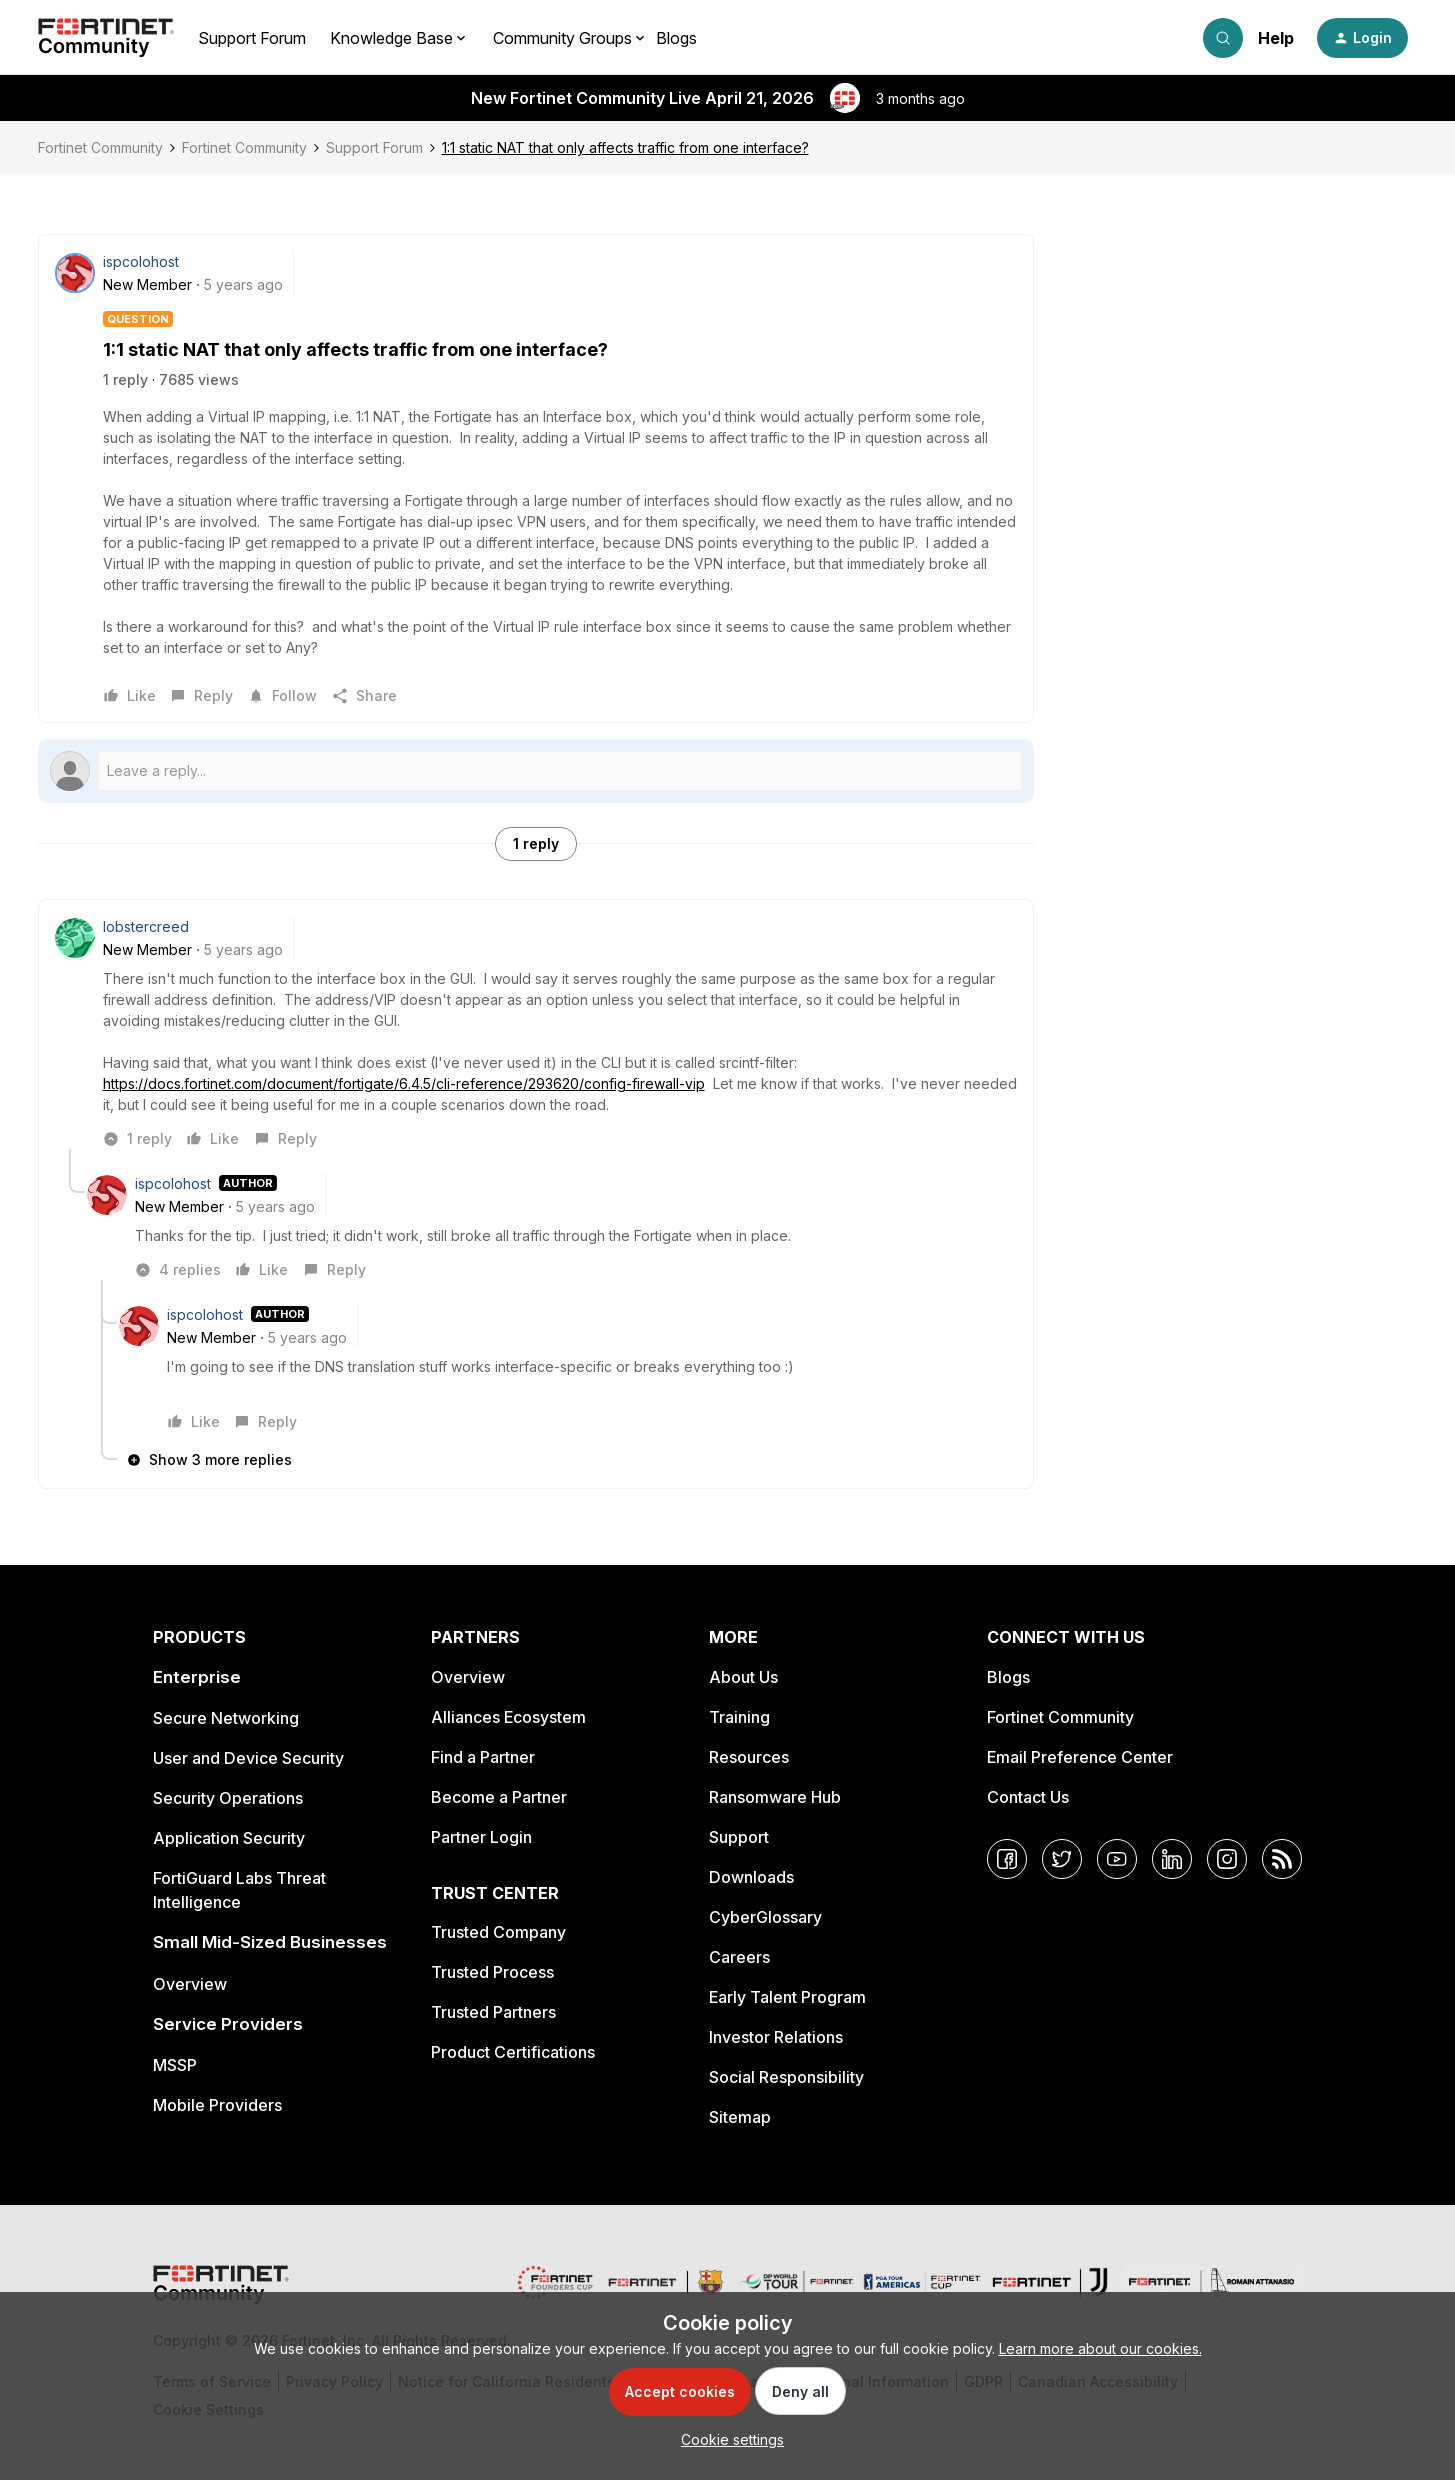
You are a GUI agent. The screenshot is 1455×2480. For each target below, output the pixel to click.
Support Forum (252, 38)
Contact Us (1028, 1797)
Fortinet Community (100, 147)
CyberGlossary (765, 1917)
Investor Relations (776, 2037)
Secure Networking (226, 1718)
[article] (536, 1032)
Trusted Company (498, 1932)
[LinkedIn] (1172, 1859)
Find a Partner (483, 1757)
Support (739, 1837)
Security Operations (228, 1798)
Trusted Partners (493, 2012)
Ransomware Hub (775, 1797)
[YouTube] (1117, 1859)
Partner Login (481, 1837)
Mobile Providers (217, 2105)
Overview (190, 1984)
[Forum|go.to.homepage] (106, 38)
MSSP (175, 2065)
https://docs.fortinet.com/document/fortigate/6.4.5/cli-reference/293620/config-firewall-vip (404, 1083)
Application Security (229, 1838)
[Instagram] (1227, 1859)
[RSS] (1282, 1859)
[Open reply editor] (536, 771)
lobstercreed (146, 926)
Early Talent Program (787, 1997)
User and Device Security (248, 1758)
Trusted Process (492, 1972)
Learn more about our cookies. (1100, 2348)
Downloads (751, 1877)
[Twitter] (1062, 1859)
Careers (739, 1957)
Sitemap (740, 2117)
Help (1276, 38)
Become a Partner (499, 1797)
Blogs (676, 38)
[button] (1362, 38)
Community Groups (562, 38)
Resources (749, 1757)
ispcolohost (141, 261)
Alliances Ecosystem (508, 1717)
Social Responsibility (786, 2077)
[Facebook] (1007, 1859)
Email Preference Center (1080, 1757)
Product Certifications (513, 2052)
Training (739, 1717)
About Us (743, 1677)
